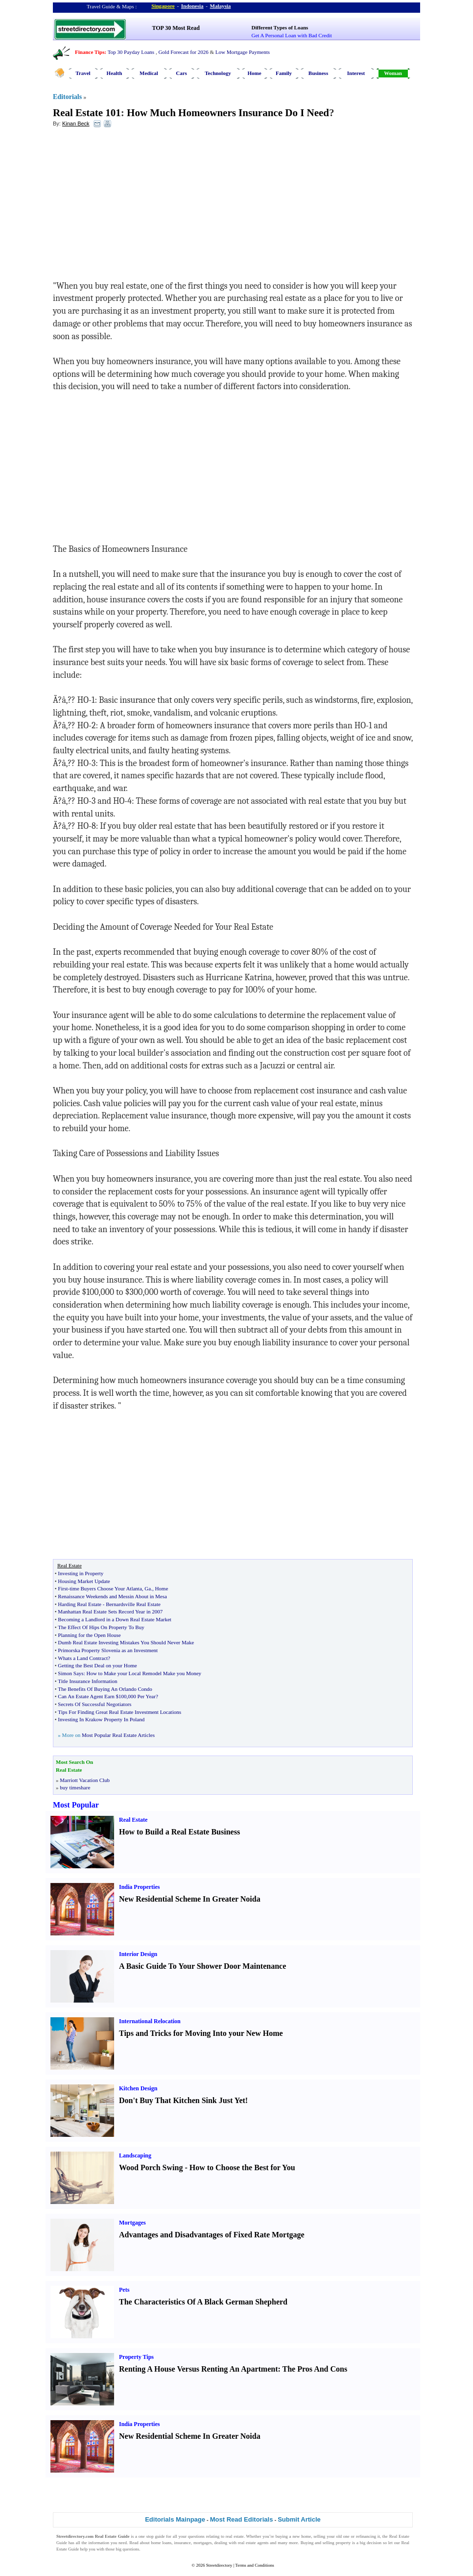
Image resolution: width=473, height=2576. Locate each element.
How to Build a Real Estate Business (179, 1832)
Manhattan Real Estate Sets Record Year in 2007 (110, 1611)
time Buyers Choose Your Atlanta (106, 1588)
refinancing (366, 2536)
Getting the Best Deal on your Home (97, 1665)
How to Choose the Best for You (242, 2167)
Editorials (67, 96)
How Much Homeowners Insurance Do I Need (228, 113)
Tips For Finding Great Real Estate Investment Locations (119, 1712)
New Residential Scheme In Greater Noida (189, 1899)
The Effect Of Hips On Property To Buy (101, 1627)
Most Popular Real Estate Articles (118, 1735)
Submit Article (299, 2519)
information (98, 2542)
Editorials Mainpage (175, 2519)
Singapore (162, 6)
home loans (161, 2542)
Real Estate (133, 1819)
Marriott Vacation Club (85, 1780)
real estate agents (253, 2542)
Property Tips (136, 2356)
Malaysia (220, 6)
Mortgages (132, 2222)
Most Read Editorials (241, 2519)
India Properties (139, 1886)
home (306, 2536)
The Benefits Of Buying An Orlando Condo (105, 1689)
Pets (124, 2289)
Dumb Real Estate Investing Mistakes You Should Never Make (126, 1642)
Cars (181, 73)
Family (284, 73)
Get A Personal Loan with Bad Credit (292, 35)
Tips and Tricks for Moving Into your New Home (201, 2033)
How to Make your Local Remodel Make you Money (143, 1673)
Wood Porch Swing (151, 2167)
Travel (82, 73)
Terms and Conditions (254, 2565)
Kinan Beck (76, 123)
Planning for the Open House (89, 1635)
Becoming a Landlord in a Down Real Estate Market (114, 1619)
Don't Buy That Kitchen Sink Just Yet (182, 2100)
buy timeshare (75, 1787)
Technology (218, 73)
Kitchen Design (138, 2088)
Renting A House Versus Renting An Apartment (198, 2369)
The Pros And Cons (315, 2369)
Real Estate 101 (87, 113)
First (63, 1588)
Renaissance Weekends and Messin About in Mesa (112, 1596)
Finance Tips (89, 52)
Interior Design (138, 1954)
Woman (393, 73)
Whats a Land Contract (83, 1658)
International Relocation (150, 2021)
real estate (235, 2536)
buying (282, 2536)
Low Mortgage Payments (242, 52)
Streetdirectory (219, 2565)
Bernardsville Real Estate (133, 1604)
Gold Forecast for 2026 (183, 52)
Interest (356, 73)
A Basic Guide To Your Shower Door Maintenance (202, 1966)
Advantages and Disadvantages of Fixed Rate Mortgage (212, 2234)
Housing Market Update (84, 1581)
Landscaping (135, 2155)
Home (254, 73)
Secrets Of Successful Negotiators (94, 1704)
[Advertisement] (132, 206)
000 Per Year (142, 1696)
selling (319, 2536)
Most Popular (76, 1805)
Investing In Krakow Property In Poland (101, 1719)
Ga (147, 1588)
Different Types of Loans (280, 27)
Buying (307, 2542)
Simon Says (70, 1673)
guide (160, 2536)
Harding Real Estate (79, 1604)
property (343, 2542)
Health (114, 73)
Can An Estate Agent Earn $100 (92, 1696)
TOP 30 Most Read (176, 28)
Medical (149, 73)
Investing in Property (80, 1573)
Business (318, 73)
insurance (182, 2542)
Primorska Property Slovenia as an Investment (108, 1650)
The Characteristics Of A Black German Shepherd (203, 2302)
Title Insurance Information (87, 1681)
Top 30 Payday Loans (131, 52)
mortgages (202, 2542)
